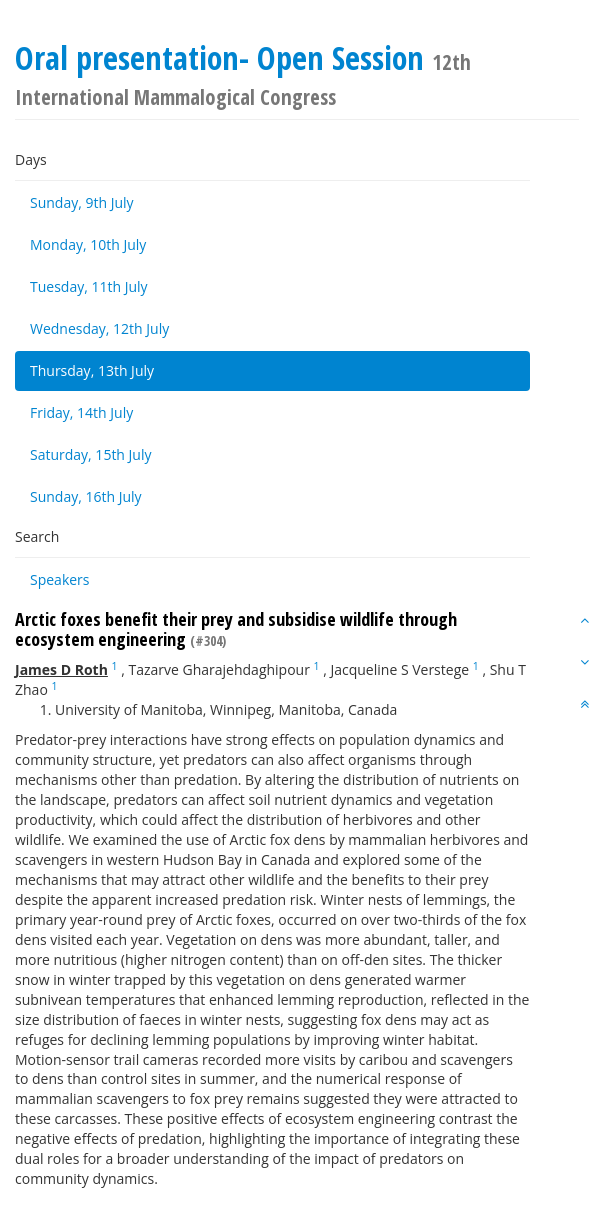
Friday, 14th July (81, 412)
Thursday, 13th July (92, 370)
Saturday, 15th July (91, 454)
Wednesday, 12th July (99, 328)
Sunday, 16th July (86, 496)
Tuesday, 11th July (89, 286)
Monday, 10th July (88, 244)
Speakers (60, 579)
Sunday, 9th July (82, 202)
